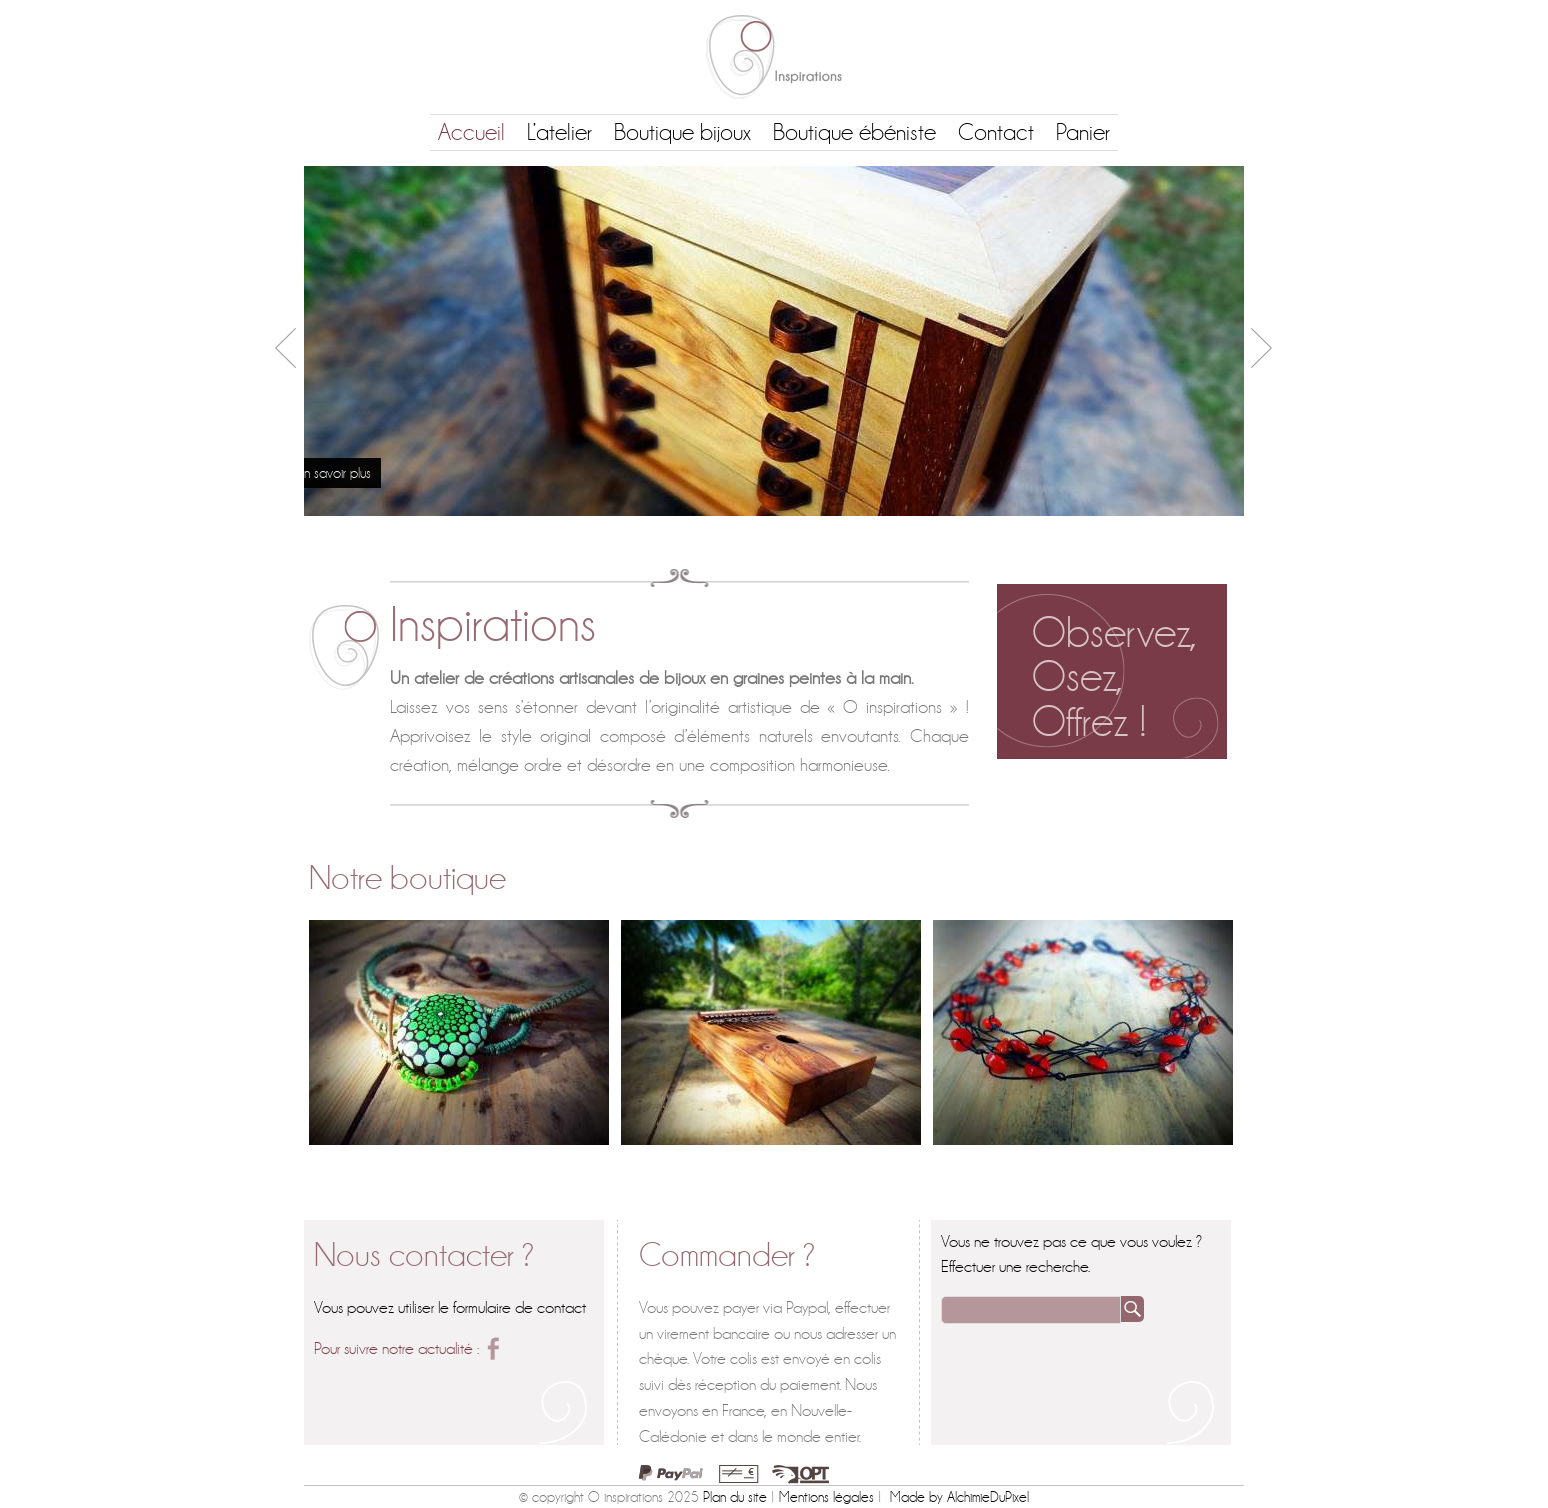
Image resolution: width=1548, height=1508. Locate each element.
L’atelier (559, 132)
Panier (1083, 132)
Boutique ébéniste (854, 132)
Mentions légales (826, 1497)
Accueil (471, 132)
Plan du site (735, 1497)
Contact (996, 132)
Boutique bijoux (682, 132)
